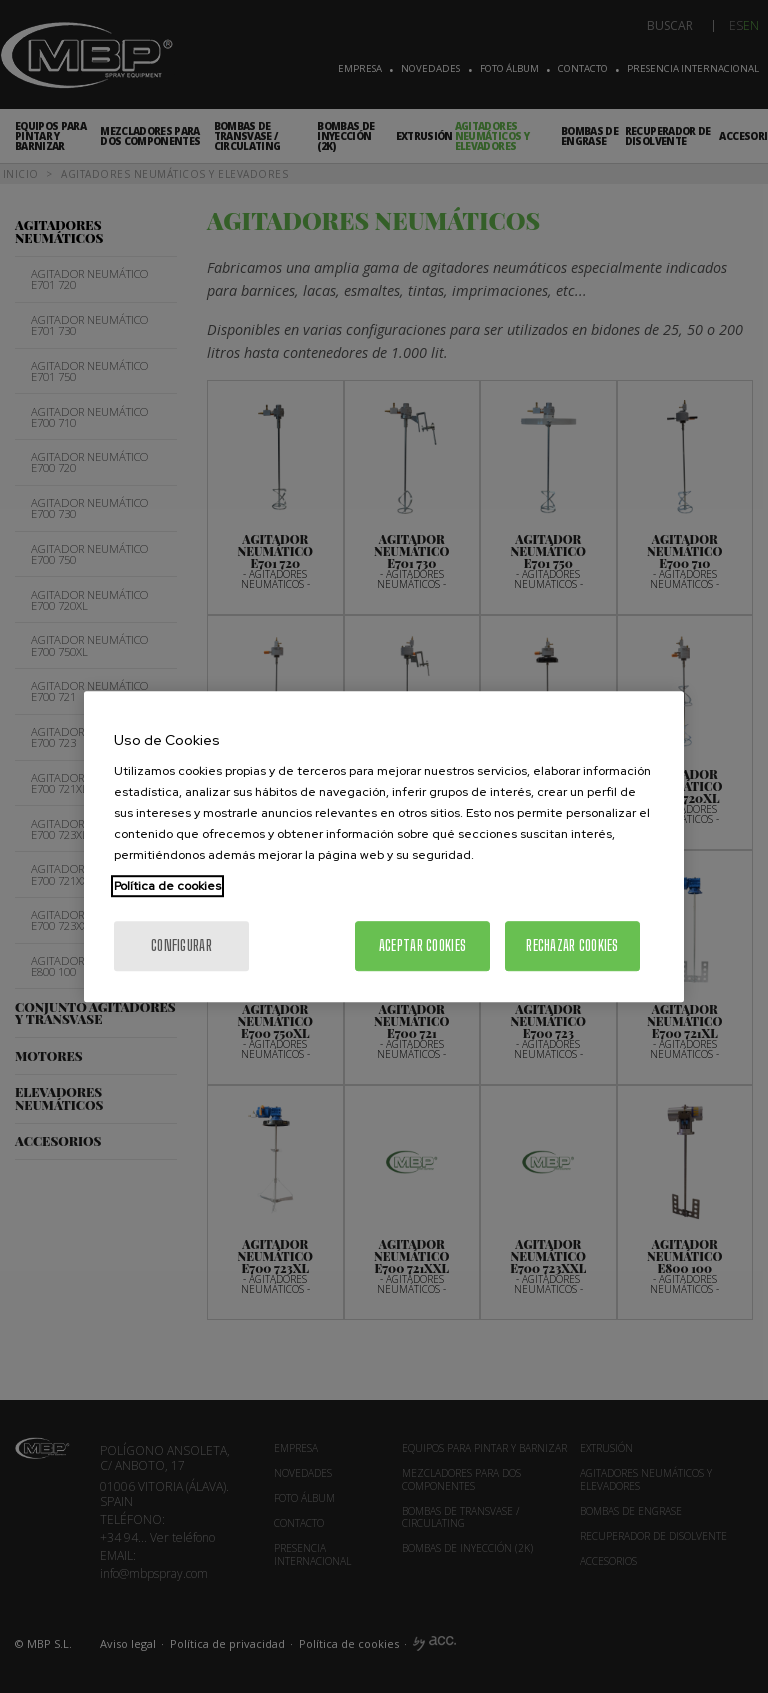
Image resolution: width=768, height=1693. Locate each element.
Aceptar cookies (422, 945)
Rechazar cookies (572, 945)
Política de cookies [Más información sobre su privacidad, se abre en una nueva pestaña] (167, 886)
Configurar (181, 945)
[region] (384, 847)
